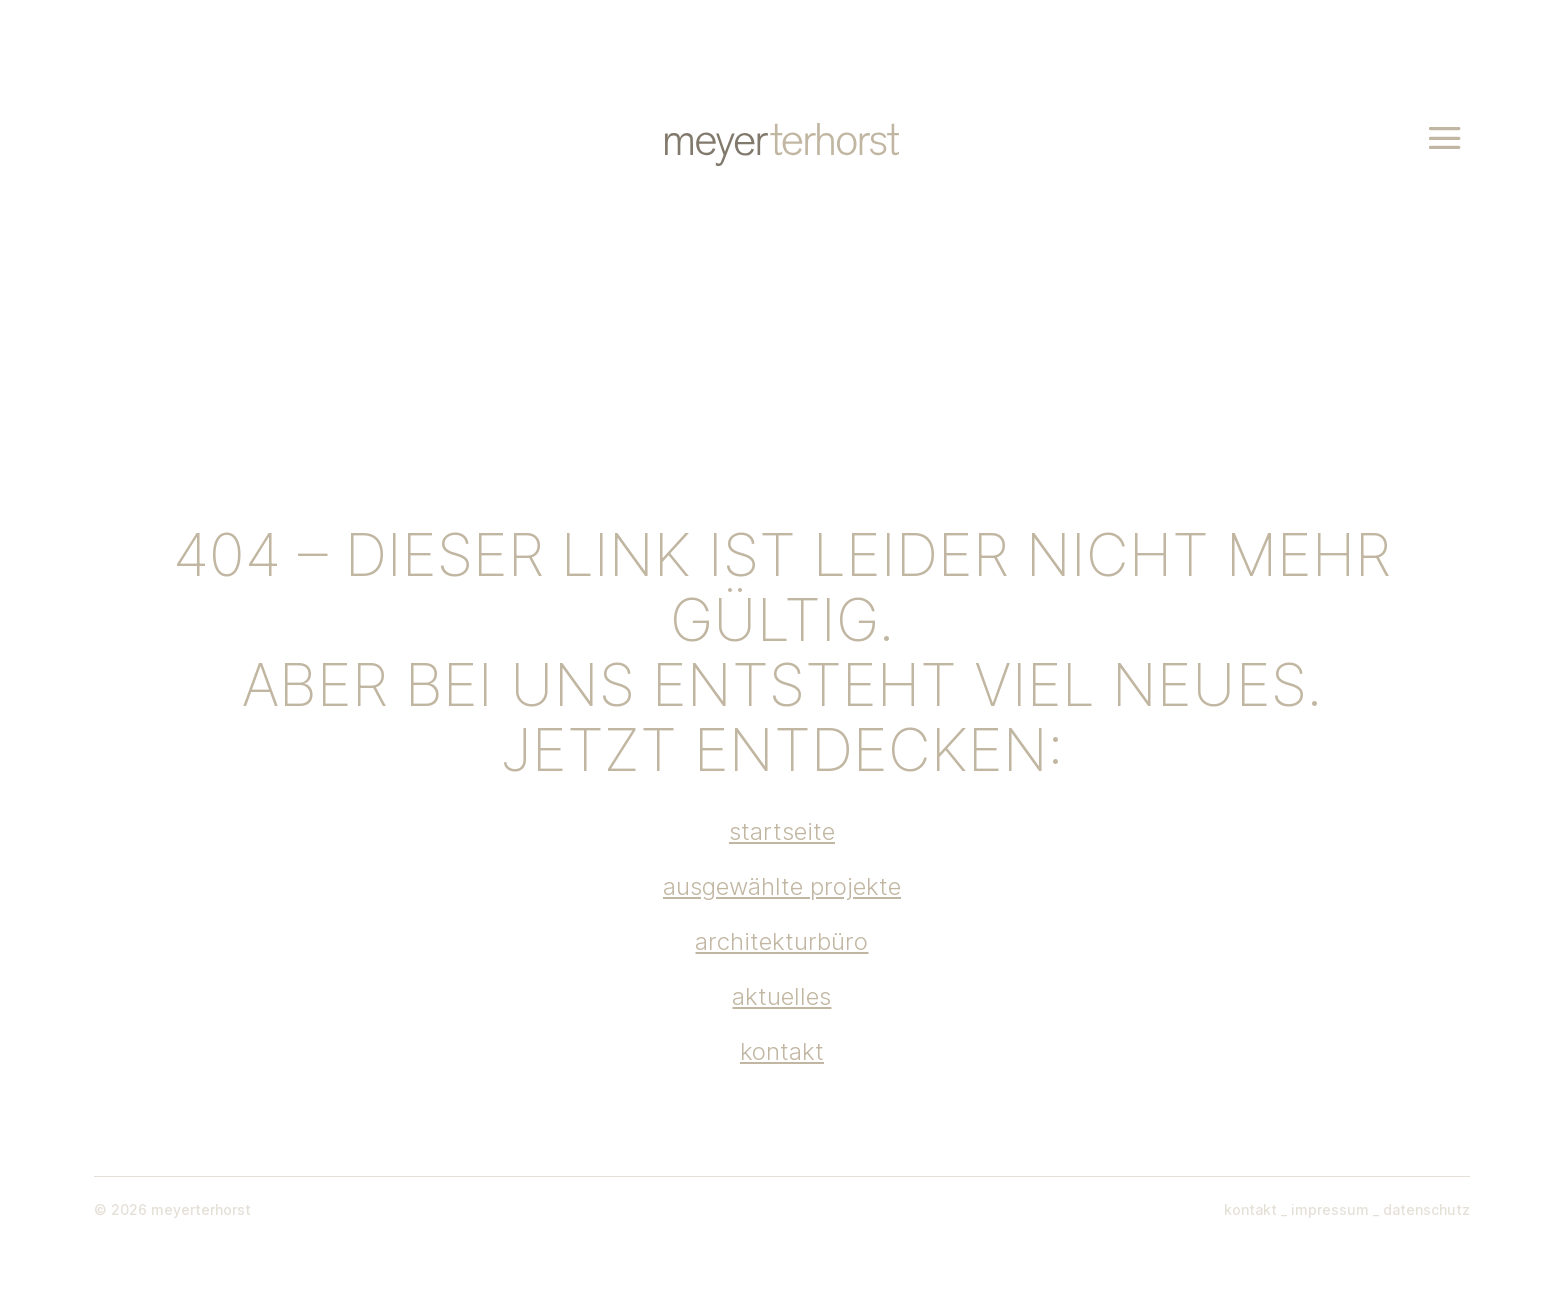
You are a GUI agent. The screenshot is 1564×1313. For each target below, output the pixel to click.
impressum (1328, 1209)
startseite (782, 831)
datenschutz (1424, 1209)
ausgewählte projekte (782, 886)
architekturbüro (781, 941)
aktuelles (781, 996)
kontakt (782, 1051)
